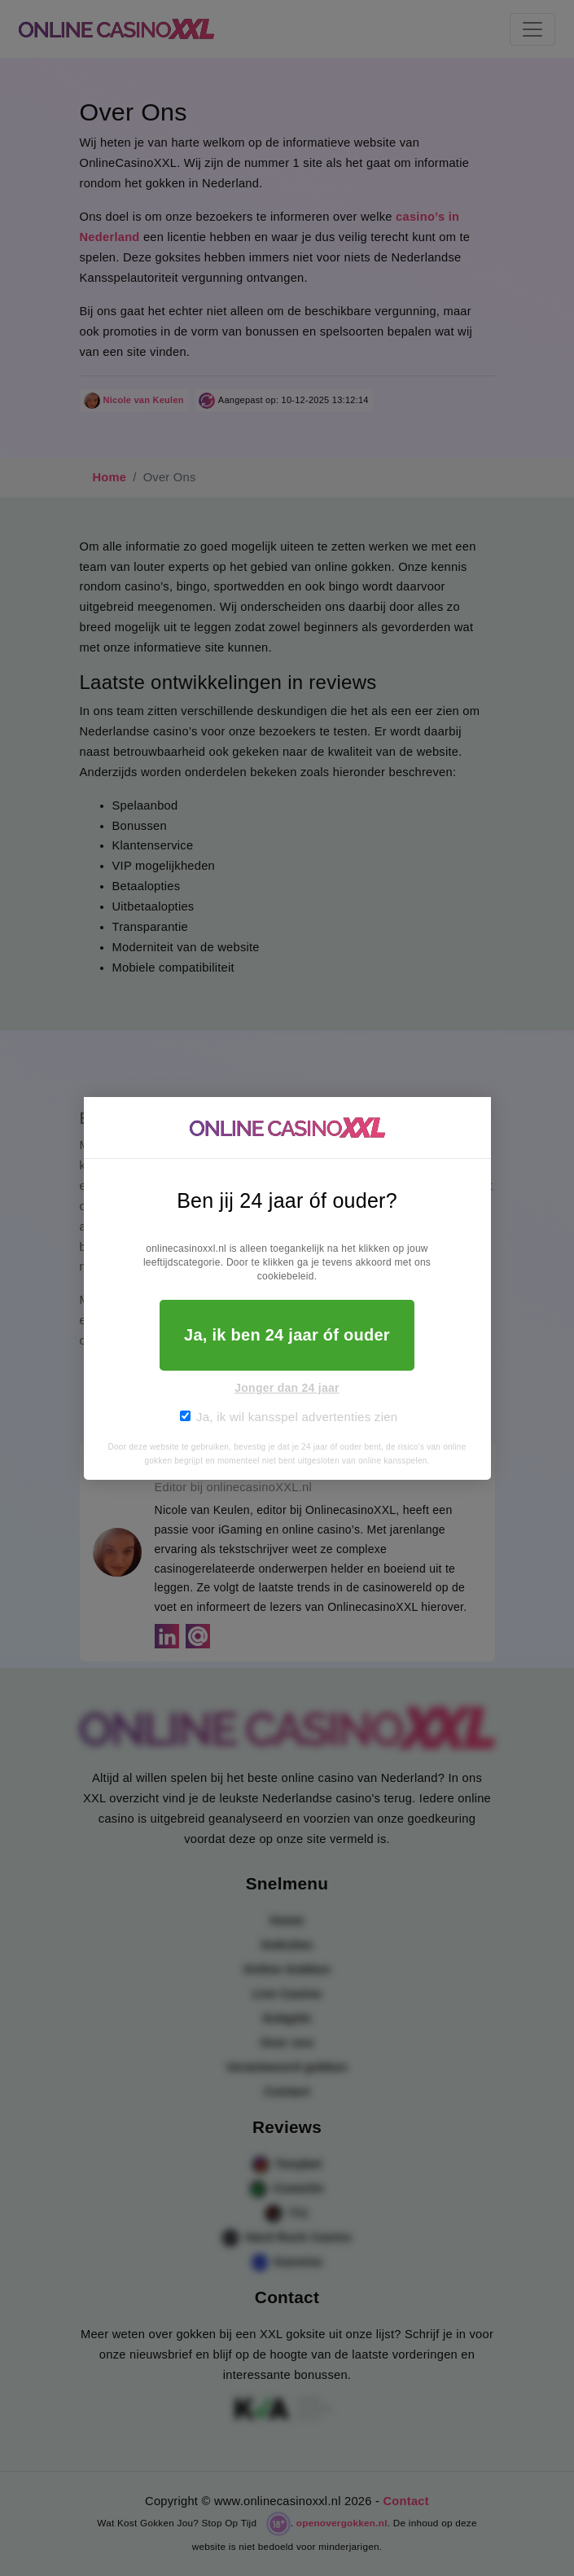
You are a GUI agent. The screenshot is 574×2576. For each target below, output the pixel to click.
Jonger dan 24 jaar (287, 1387)
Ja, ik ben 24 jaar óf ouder (287, 1335)
